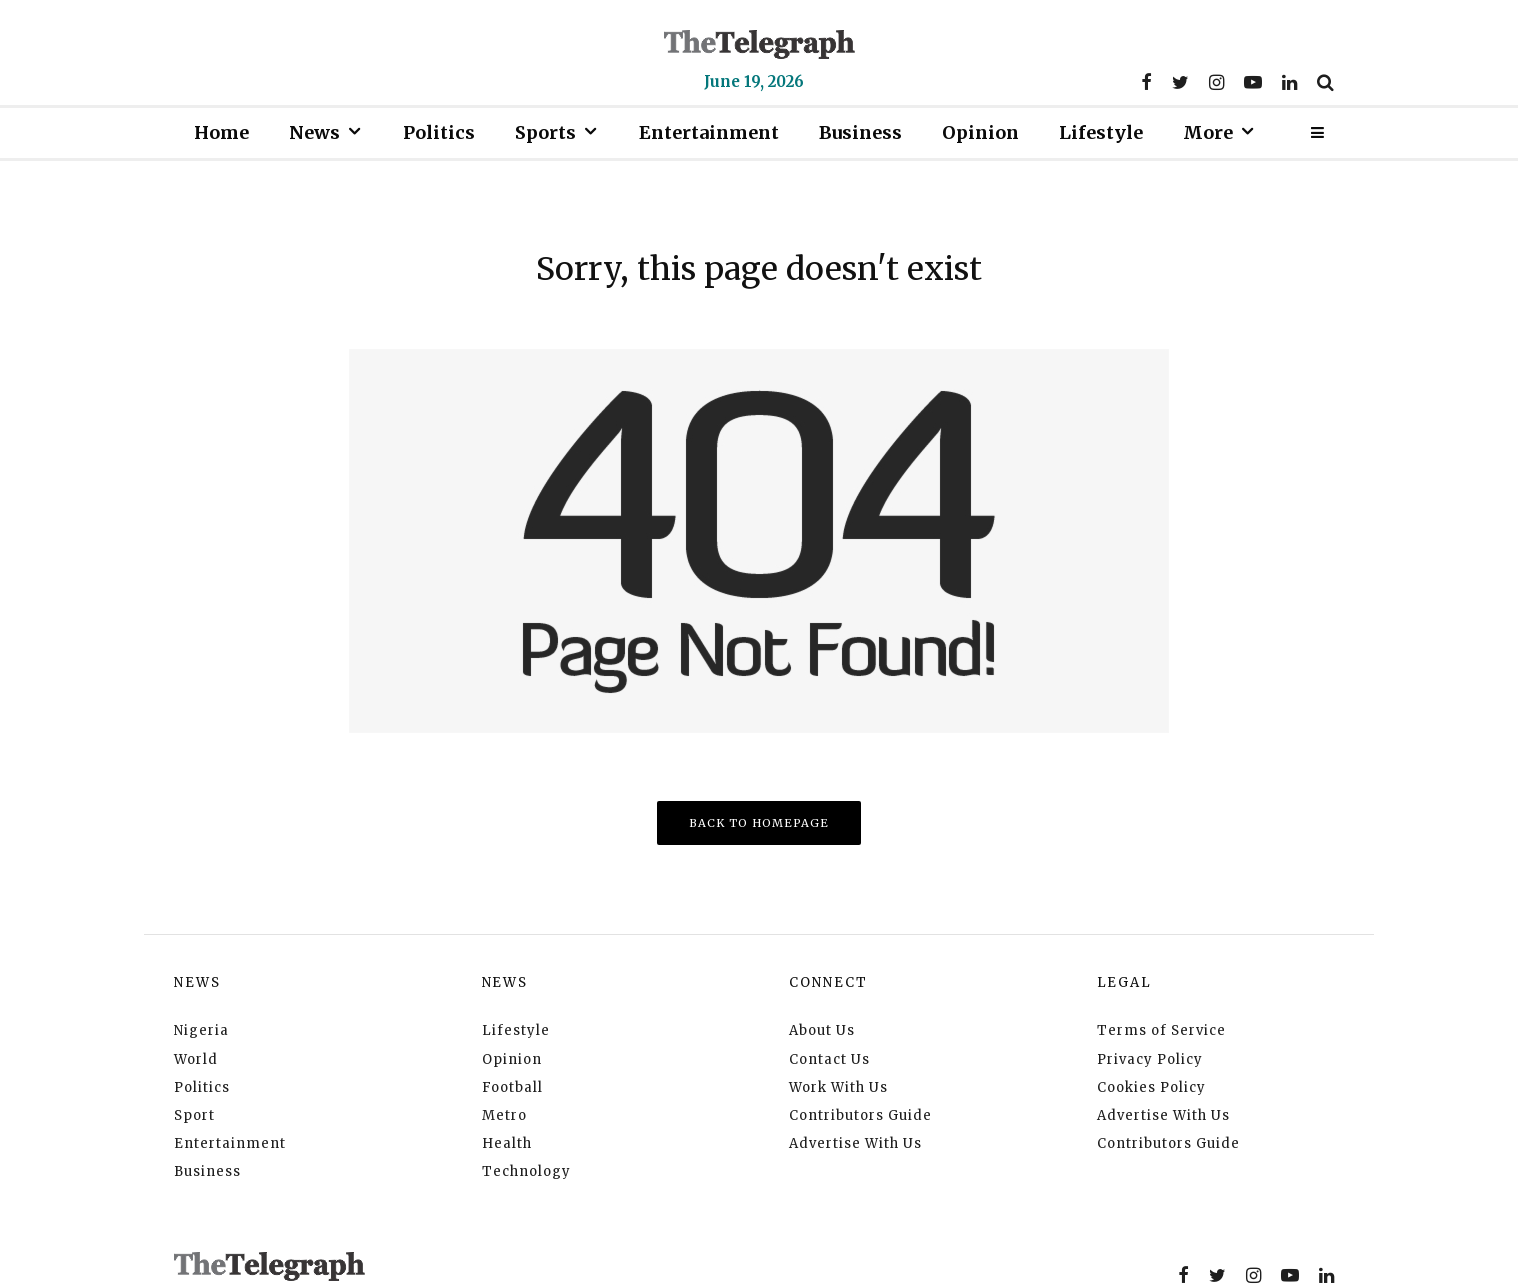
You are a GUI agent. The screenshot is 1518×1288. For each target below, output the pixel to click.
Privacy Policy (1150, 1059)
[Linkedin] (1289, 82)
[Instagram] (1216, 82)
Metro (504, 1115)
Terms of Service (1161, 1030)
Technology (526, 1171)
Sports (545, 132)
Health (507, 1143)
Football (512, 1087)
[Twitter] (1180, 82)
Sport (194, 1115)
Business (860, 132)
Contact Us (829, 1059)
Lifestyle (1101, 132)
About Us (822, 1030)
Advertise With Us (855, 1143)
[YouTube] (1253, 82)
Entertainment (709, 132)
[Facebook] (1146, 82)
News (314, 132)
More (1208, 132)
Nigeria (201, 1030)
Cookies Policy (1151, 1087)
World (196, 1059)
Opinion (980, 132)
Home (221, 132)
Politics (439, 132)
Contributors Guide (860, 1115)
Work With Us (838, 1087)
